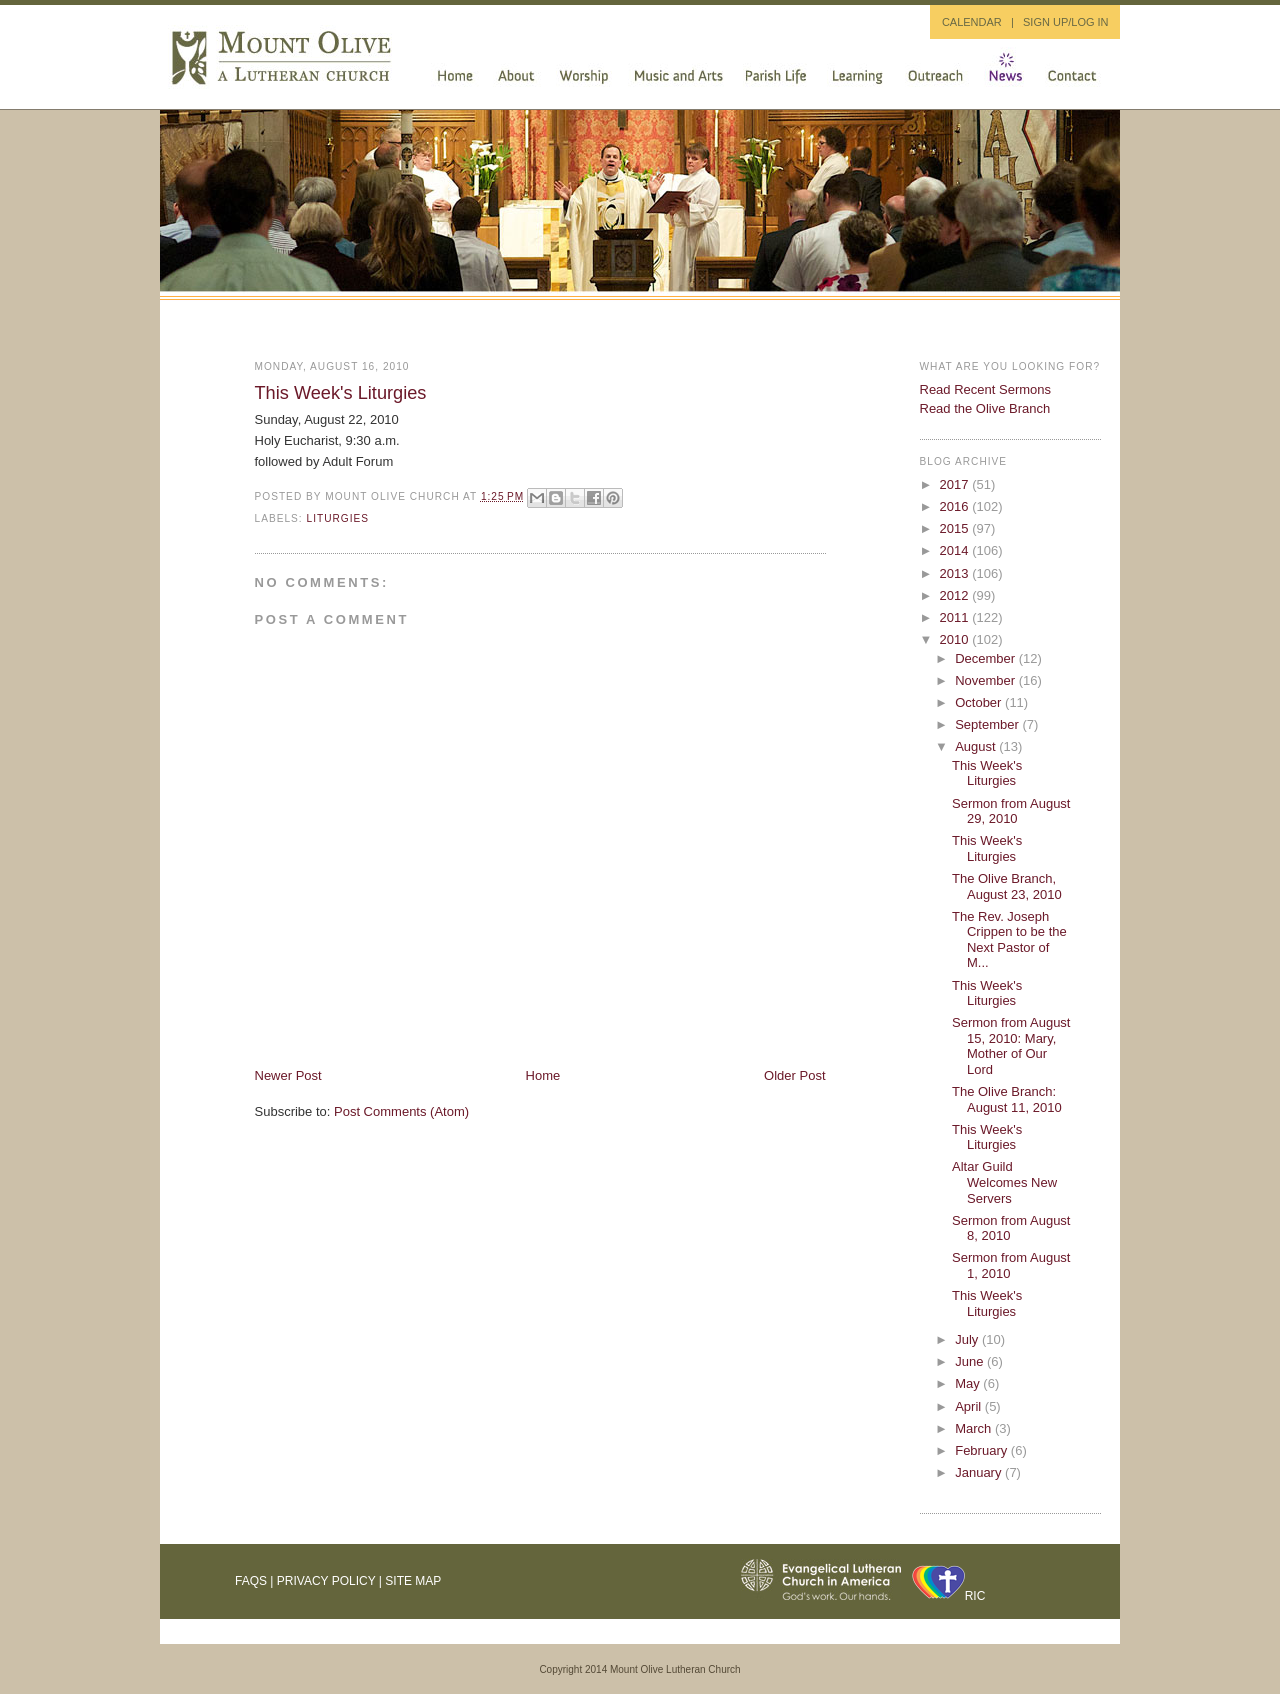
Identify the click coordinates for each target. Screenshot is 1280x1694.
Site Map (413, 1581)
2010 (956, 639)
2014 (956, 550)
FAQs (251, 1581)
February (983, 1450)
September (988, 724)
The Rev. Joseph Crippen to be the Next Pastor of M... (1009, 940)
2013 (956, 573)
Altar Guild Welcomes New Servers (1004, 1182)
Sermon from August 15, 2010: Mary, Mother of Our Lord (1011, 1046)
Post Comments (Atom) (401, 1111)
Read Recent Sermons (986, 389)
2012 (956, 595)
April (970, 1406)
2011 (956, 617)
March (975, 1428)
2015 (956, 528)
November (987, 680)
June (971, 1361)
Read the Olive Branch (985, 408)
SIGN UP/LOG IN (1066, 22)
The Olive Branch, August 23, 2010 (1007, 886)
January (980, 1472)
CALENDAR (972, 22)
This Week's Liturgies (341, 393)
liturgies (338, 518)
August (977, 746)
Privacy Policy (326, 1581)
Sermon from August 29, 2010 (1011, 811)
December (987, 658)
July (968, 1339)
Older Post (794, 1075)
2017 (956, 484)
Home (543, 1075)
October (980, 702)
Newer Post (288, 1075)
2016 (956, 506)
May (969, 1383)
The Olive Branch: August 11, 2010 (1007, 1099)
